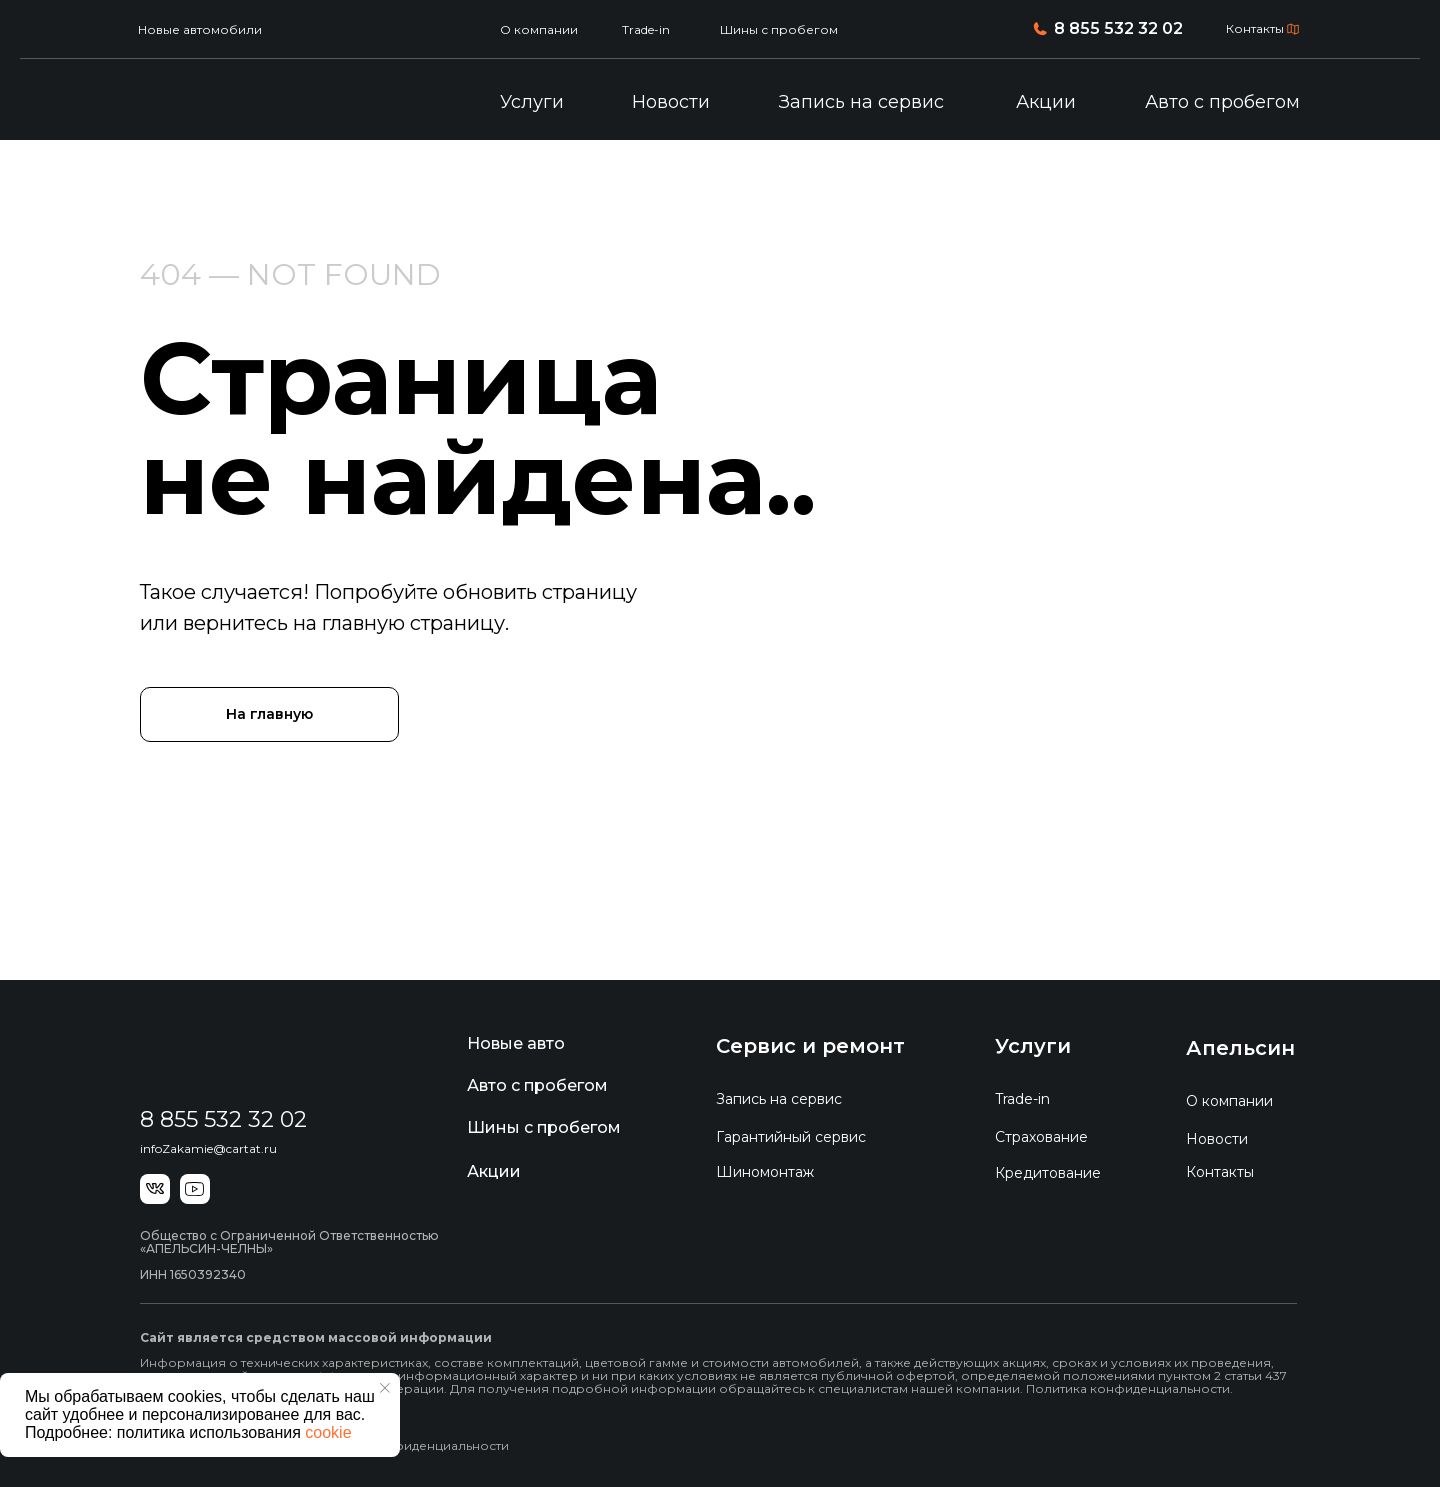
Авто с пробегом (1222, 102)
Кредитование (1048, 1173)
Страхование (1041, 1137)
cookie (328, 1432)
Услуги (532, 102)
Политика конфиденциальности (407, 1445)
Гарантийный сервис (791, 1137)
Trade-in (646, 29)
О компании (539, 29)
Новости (671, 102)
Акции (1046, 102)
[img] (242, 102)
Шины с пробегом (779, 29)
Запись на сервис (861, 102)
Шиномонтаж (765, 1172)
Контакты (1255, 28)
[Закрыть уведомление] (385, 1388)
